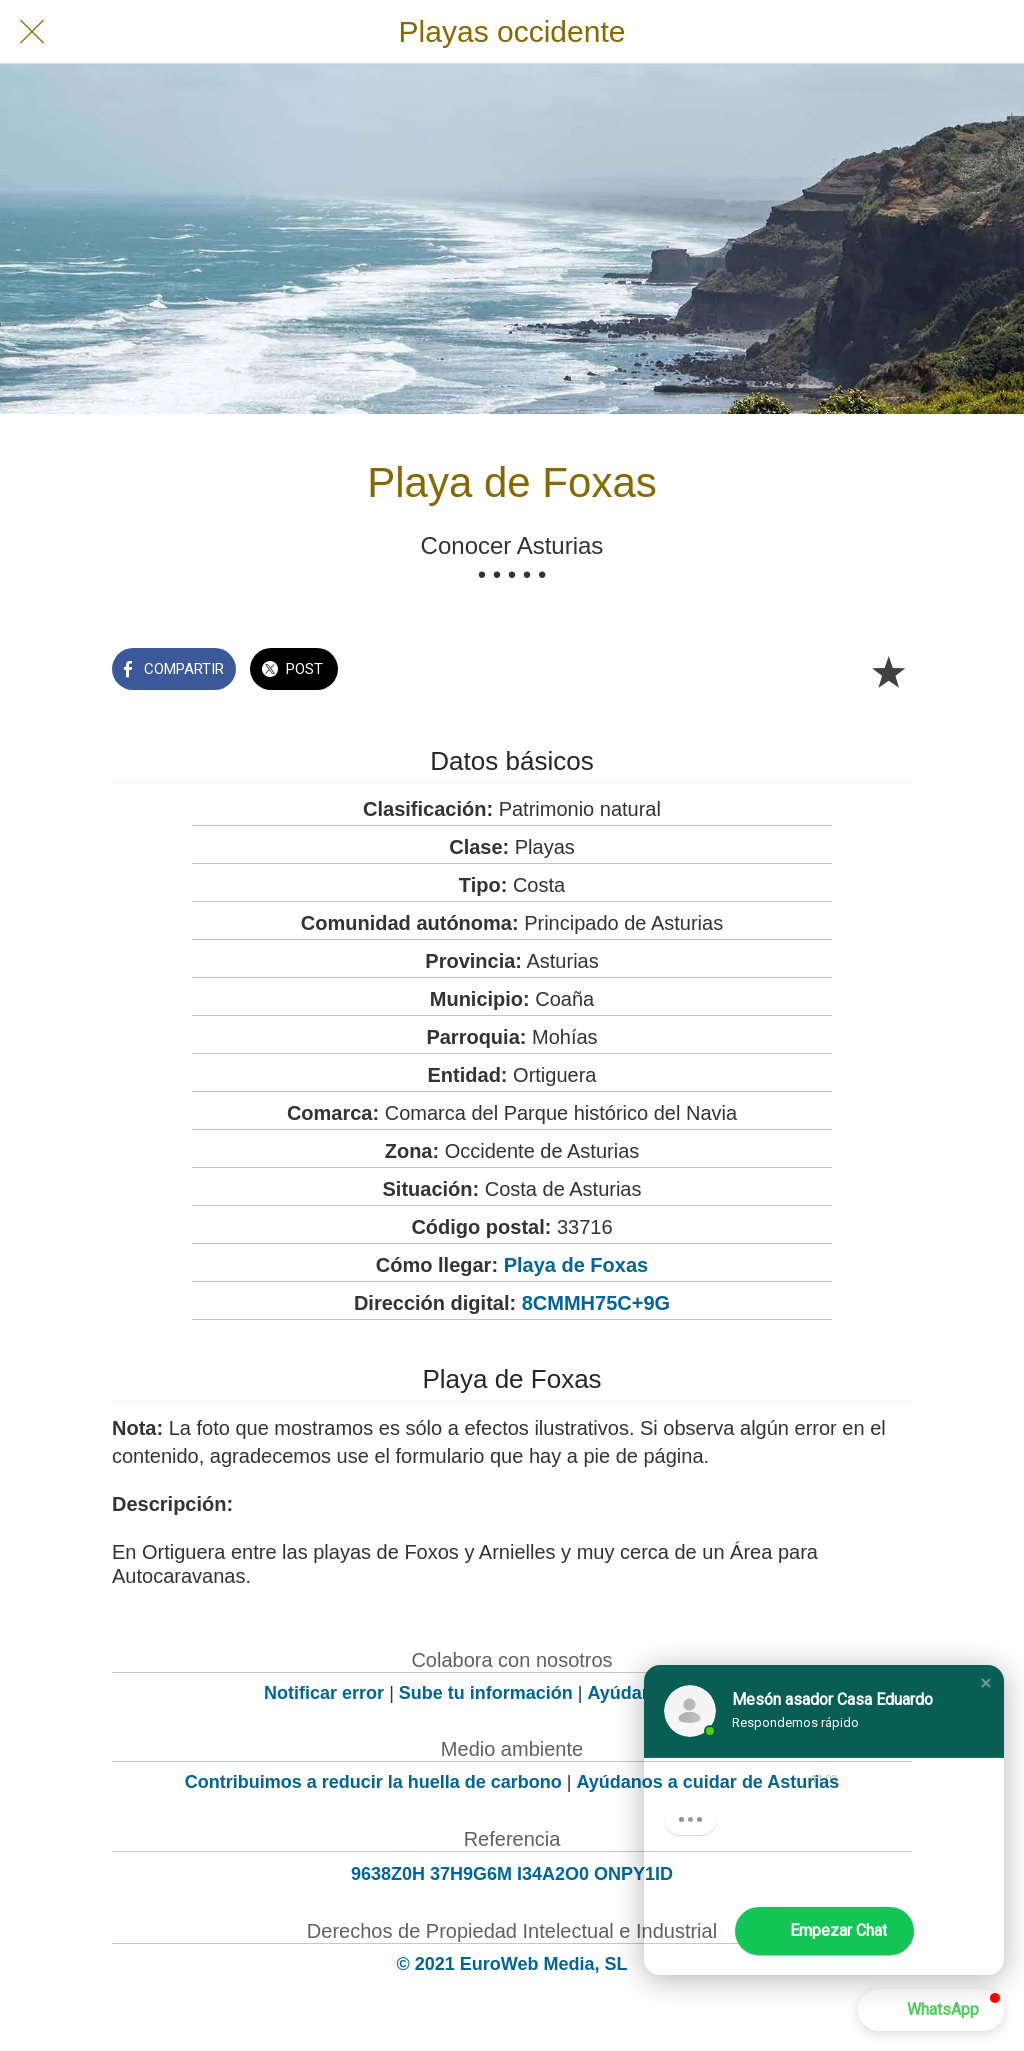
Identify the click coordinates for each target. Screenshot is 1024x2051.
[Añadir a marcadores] (888, 671)
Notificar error (324, 1693)
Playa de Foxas (576, 1265)
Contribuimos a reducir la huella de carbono (373, 1782)
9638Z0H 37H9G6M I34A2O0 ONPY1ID (512, 1874)
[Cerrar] (32, 32)
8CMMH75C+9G (596, 1303)
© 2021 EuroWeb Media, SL (512, 1964)
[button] (986, 1683)
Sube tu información (486, 1693)
